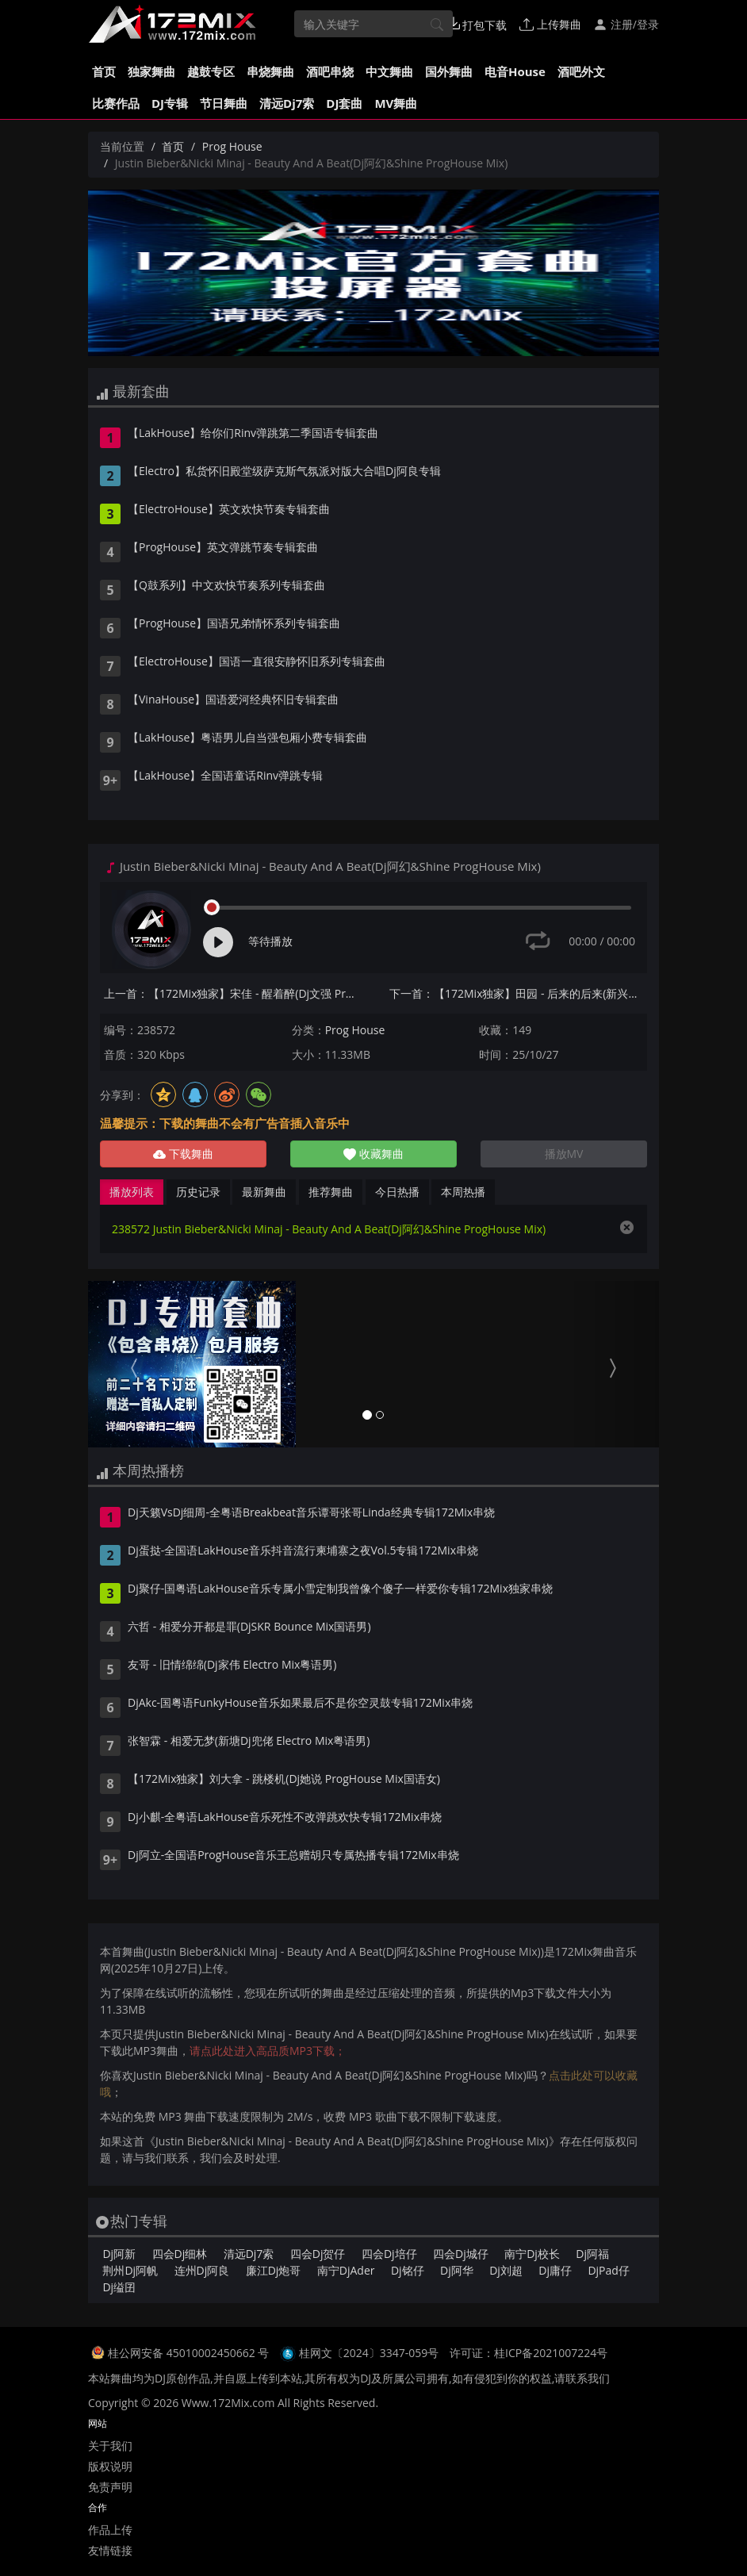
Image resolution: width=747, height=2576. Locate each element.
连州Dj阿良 (202, 2270)
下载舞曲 (183, 1153)
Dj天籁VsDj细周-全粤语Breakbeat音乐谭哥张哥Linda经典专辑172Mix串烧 (311, 1513)
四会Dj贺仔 (318, 2253)
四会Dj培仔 (389, 2253)
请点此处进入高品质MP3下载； (268, 2050)
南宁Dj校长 (532, 2253)
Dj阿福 (592, 2253)
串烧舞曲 (270, 71)
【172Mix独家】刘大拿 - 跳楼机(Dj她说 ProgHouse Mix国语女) (284, 1779)
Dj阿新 (119, 2253)
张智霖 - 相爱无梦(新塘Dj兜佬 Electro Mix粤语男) (249, 1741)
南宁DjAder (346, 2270)
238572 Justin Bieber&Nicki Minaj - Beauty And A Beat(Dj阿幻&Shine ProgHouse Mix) (329, 1228)
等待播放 (270, 941)
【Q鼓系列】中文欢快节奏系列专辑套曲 (226, 586)
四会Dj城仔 (460, 2253)
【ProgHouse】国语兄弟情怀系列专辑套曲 (234, 624)
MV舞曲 (395, 103)
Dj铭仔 (407, 2270)
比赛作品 (116, 103)
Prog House (232, 146)
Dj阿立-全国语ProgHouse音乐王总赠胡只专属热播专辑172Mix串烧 (293, 1856)
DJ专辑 (169, 103)
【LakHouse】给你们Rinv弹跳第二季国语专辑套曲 (253, 433)
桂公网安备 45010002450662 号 (190, 2352)
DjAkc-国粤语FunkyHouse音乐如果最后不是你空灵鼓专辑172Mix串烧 (300, 1703)
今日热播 (397, 1191)
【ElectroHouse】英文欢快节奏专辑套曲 (229, 510)
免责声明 (110, 2486)
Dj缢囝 (119, 2286)
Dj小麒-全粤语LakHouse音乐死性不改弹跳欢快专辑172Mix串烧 (285, 1817)
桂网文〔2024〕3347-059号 (369, 2352)
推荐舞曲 (330, 1191)
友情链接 (110, 2550)
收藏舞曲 (373, 1153)
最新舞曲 (264, 1191)
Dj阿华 (456, 2270)
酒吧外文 (581, 71)
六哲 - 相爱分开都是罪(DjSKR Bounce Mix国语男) (249, 1627)
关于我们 (110, 2445)
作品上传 (110, 2529)
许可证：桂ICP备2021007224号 (528, 2352)
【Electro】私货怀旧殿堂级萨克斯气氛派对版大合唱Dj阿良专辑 (284, 472)
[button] (131, 1364)
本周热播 (463, 1191)
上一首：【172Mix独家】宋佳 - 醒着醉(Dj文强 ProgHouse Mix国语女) (233, 993)
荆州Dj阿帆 (130, 2270)
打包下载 (477, 25)
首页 (104, 71)
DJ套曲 (344, 103)
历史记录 (198, 1191)
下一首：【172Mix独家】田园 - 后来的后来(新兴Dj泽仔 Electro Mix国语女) (518, 993)
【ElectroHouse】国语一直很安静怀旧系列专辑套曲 (256, 662)
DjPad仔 (608, 2270)
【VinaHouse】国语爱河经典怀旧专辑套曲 (233, 700)
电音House (515, 71)
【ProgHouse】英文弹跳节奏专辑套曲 (223, 548)
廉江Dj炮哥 (273, 2270)
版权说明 (110, 2466)
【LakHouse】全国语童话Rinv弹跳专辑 (225, 776)
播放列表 (131, 1191)
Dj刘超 (506, 2270)
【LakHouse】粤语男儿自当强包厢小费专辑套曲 (247, 738)
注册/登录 (626, 24)
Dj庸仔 (555, 2270)
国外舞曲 (449, 71)
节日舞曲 (223, 103)
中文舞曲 (389, 71)
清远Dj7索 (286, 103)
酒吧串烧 (330, 71)
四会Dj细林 (180, 2253)
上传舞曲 (550, 24)
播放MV (564, 1153)
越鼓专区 (211, 71)
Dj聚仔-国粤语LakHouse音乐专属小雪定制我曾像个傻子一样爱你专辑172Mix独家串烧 (340, 1589)
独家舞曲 (151, 71)
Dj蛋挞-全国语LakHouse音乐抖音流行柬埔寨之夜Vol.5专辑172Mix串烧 (303, 1551)
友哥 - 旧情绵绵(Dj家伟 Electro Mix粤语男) (232, 1665)
